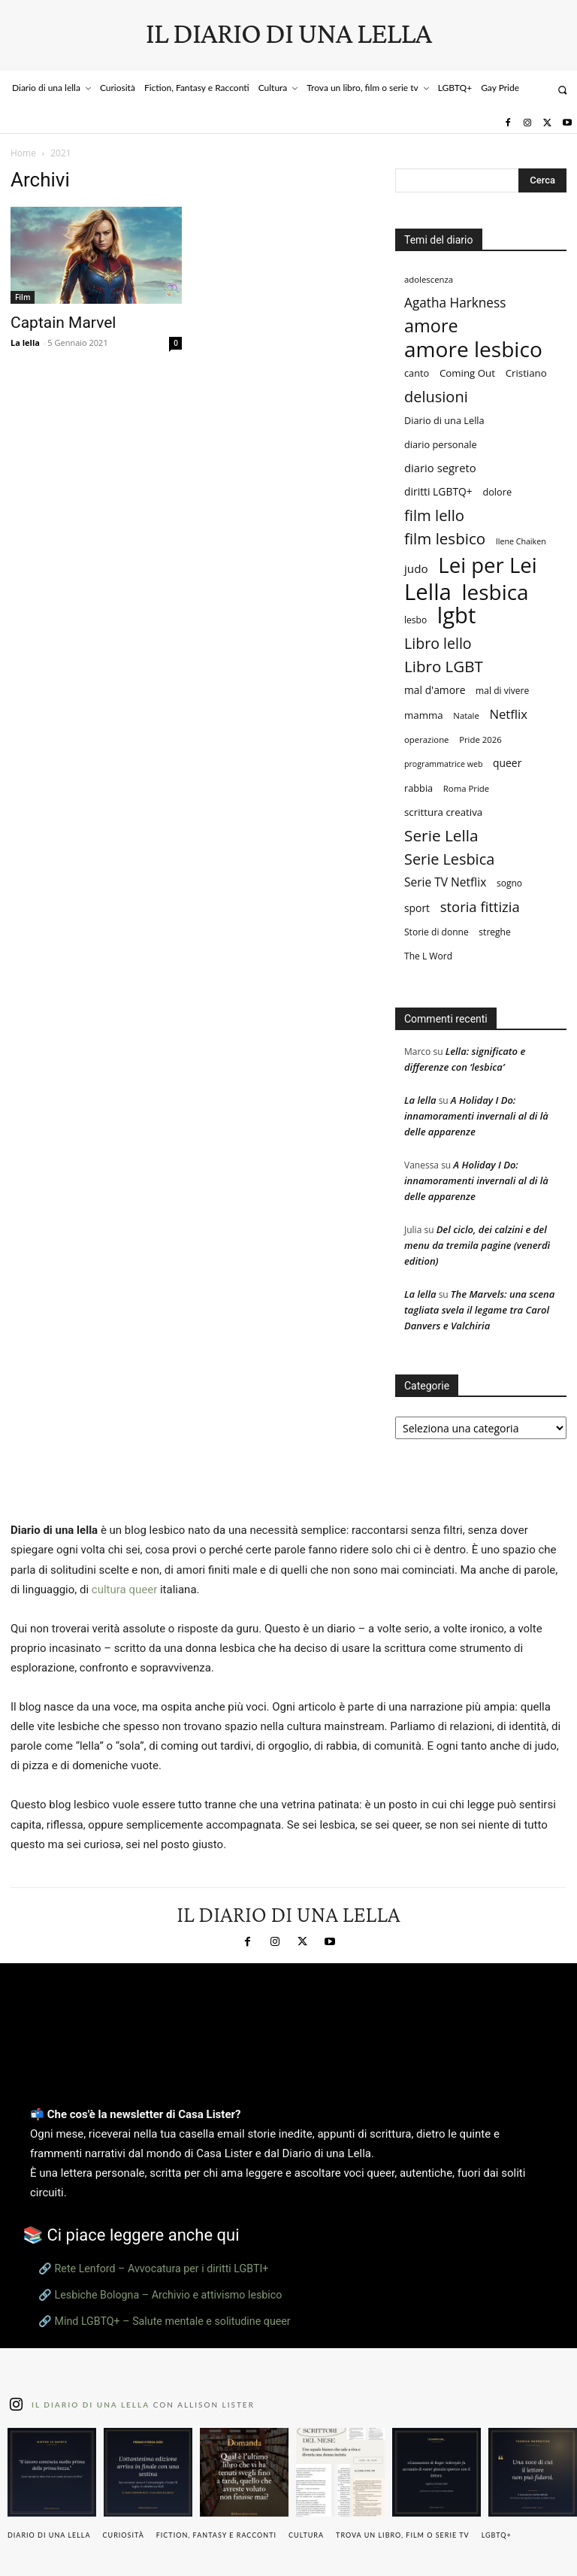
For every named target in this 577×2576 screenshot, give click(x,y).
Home (23, 153)
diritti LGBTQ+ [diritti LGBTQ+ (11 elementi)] (438, 491)
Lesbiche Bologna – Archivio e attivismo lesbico (168, 2295)
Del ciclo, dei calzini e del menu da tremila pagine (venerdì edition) (477, 1245)
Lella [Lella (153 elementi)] (428, 592)
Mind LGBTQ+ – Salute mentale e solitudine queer (173, 2321)
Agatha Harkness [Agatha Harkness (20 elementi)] (455, 303)
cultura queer (124, 1589)
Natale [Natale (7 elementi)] (466, 715)
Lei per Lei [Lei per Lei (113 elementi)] (487, 565)
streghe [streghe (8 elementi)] (494, 932)
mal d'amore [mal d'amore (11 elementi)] (434, 690)
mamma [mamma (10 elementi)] (423, 715)
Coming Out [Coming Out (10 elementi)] (467, 373)
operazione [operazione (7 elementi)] (426, 739)
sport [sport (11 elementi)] (417, 908)
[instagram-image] (52, 2472)
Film (22, 297)
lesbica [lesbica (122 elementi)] (495, 592)
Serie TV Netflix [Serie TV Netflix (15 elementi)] (445, 882)
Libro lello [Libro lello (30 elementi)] (438, 643)
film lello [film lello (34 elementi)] (434, 515)
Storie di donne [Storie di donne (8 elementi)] (436, 932)
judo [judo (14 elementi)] (416, 568)
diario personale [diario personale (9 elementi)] (440, 444)
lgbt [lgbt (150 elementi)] (456, 615)
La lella (25, 342)
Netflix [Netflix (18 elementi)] (508, 714)
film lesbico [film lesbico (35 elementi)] (444, 539)
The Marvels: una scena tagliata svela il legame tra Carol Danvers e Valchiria (479, 1309)
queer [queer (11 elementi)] (507, 763)
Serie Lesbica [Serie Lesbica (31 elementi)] (449, 859)
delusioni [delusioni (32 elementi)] (436, 397)
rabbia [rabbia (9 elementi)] (418, 788)
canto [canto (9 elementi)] (416, 373)
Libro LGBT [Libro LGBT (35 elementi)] (443, 666)
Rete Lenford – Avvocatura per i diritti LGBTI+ (162, 2268)
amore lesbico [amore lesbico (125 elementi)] (473, 349)
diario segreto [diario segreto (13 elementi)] (440, 467)
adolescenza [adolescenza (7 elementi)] (428, 279)
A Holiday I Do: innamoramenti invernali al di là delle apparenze (476, 1115)
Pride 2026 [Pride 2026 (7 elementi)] (480, 739)
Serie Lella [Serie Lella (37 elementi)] (441, 836)
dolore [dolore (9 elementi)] (497, 492)
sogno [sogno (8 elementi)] (509, 883)
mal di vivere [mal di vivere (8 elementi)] (502, 690)
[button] (562, 90)
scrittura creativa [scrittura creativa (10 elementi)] (443, 812)
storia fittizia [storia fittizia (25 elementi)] (480, 906)
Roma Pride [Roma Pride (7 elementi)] (466, 788)
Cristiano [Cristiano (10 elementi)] (526, 373)
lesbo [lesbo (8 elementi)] (415, 620)
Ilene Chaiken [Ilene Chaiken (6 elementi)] (521, 541)
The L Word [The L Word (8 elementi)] (428, 956)
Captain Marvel (63, 323)
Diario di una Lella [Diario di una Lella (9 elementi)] (444, 420)
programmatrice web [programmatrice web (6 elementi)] (443, 764)
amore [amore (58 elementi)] (431, 326)
